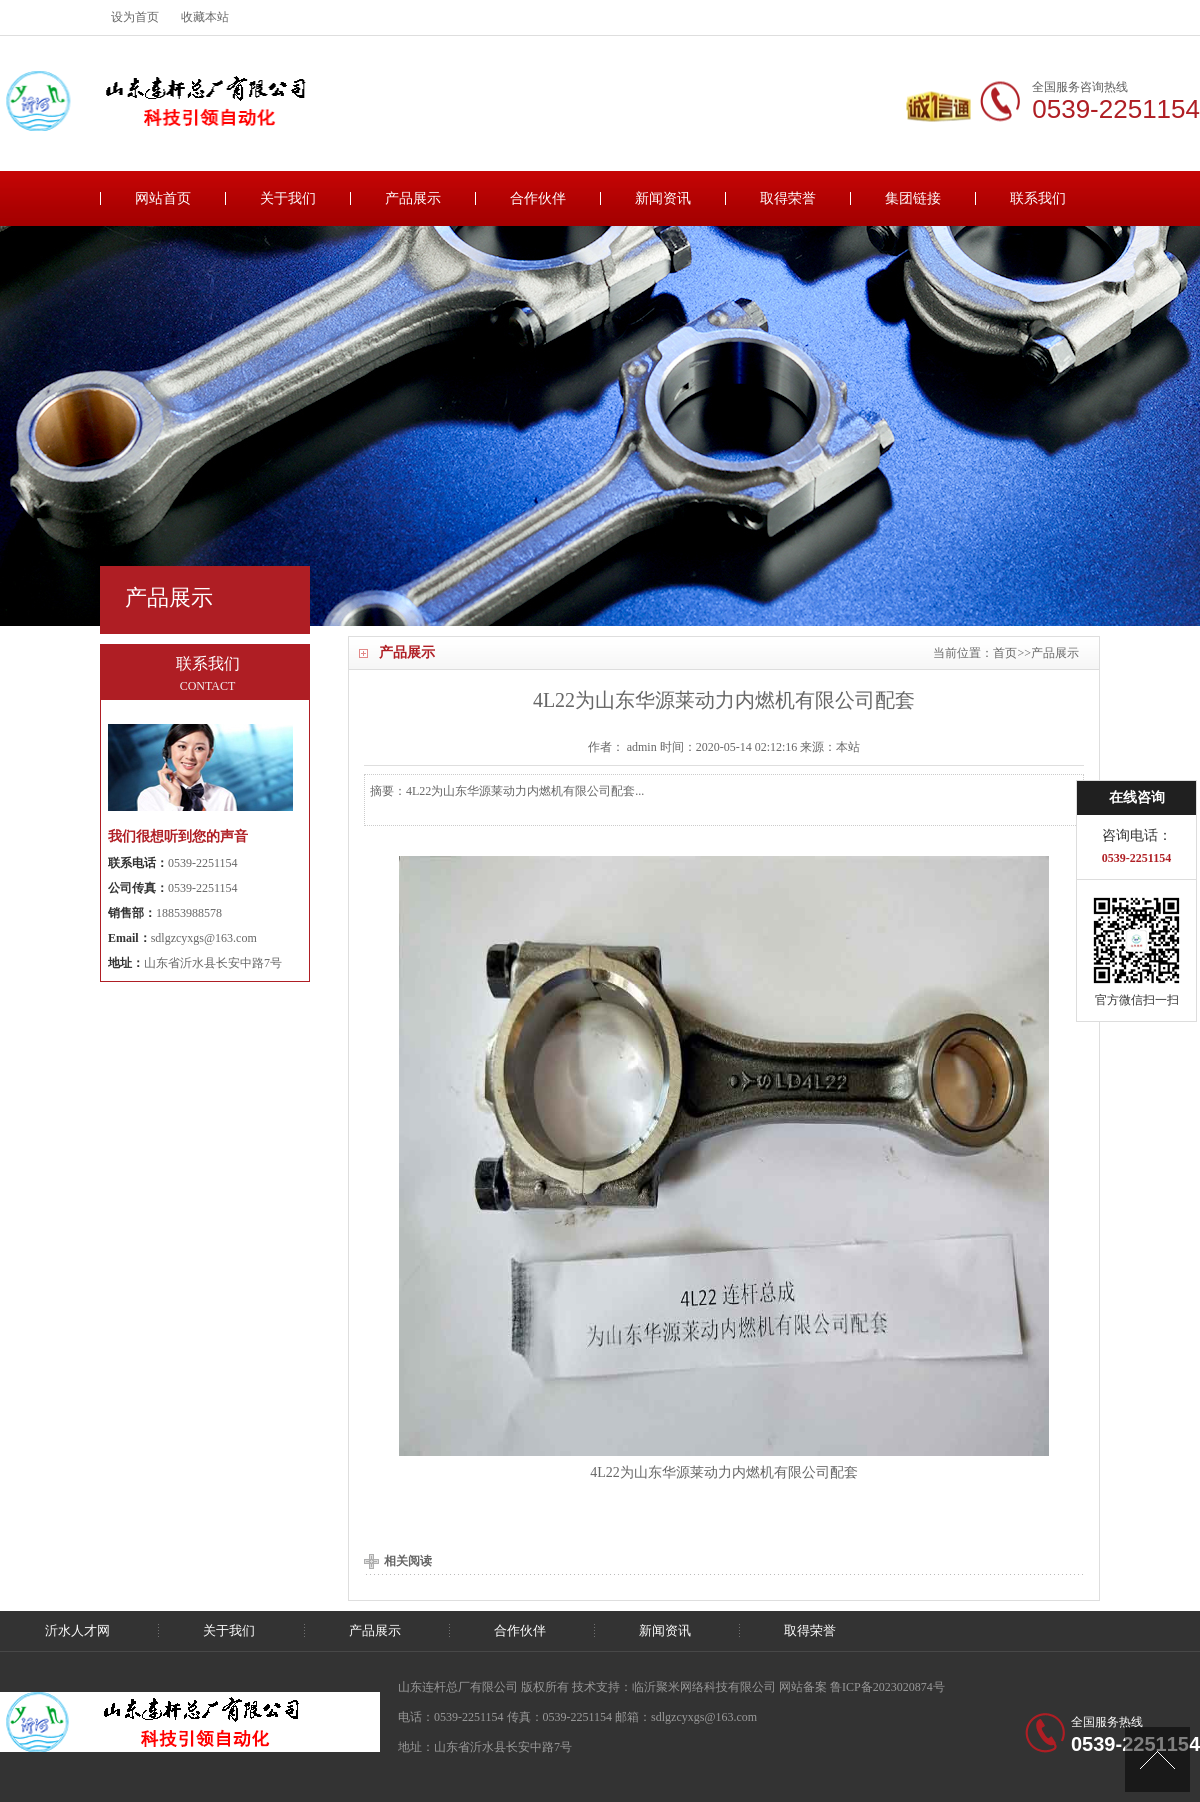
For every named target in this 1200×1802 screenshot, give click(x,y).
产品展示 (413, 198)
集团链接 (913, 198)
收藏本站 (205, 17)
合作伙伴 (538, 198)
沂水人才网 (77, 1630)
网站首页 (163, 198)
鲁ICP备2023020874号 (887, 1687)
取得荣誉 (788, 198)
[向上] (1157, 1759)
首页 (1005, 653)
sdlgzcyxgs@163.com (204, 938)
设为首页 (135, 17)
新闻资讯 (663, 198)
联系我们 (1038, 198)
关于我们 (288, 198)
